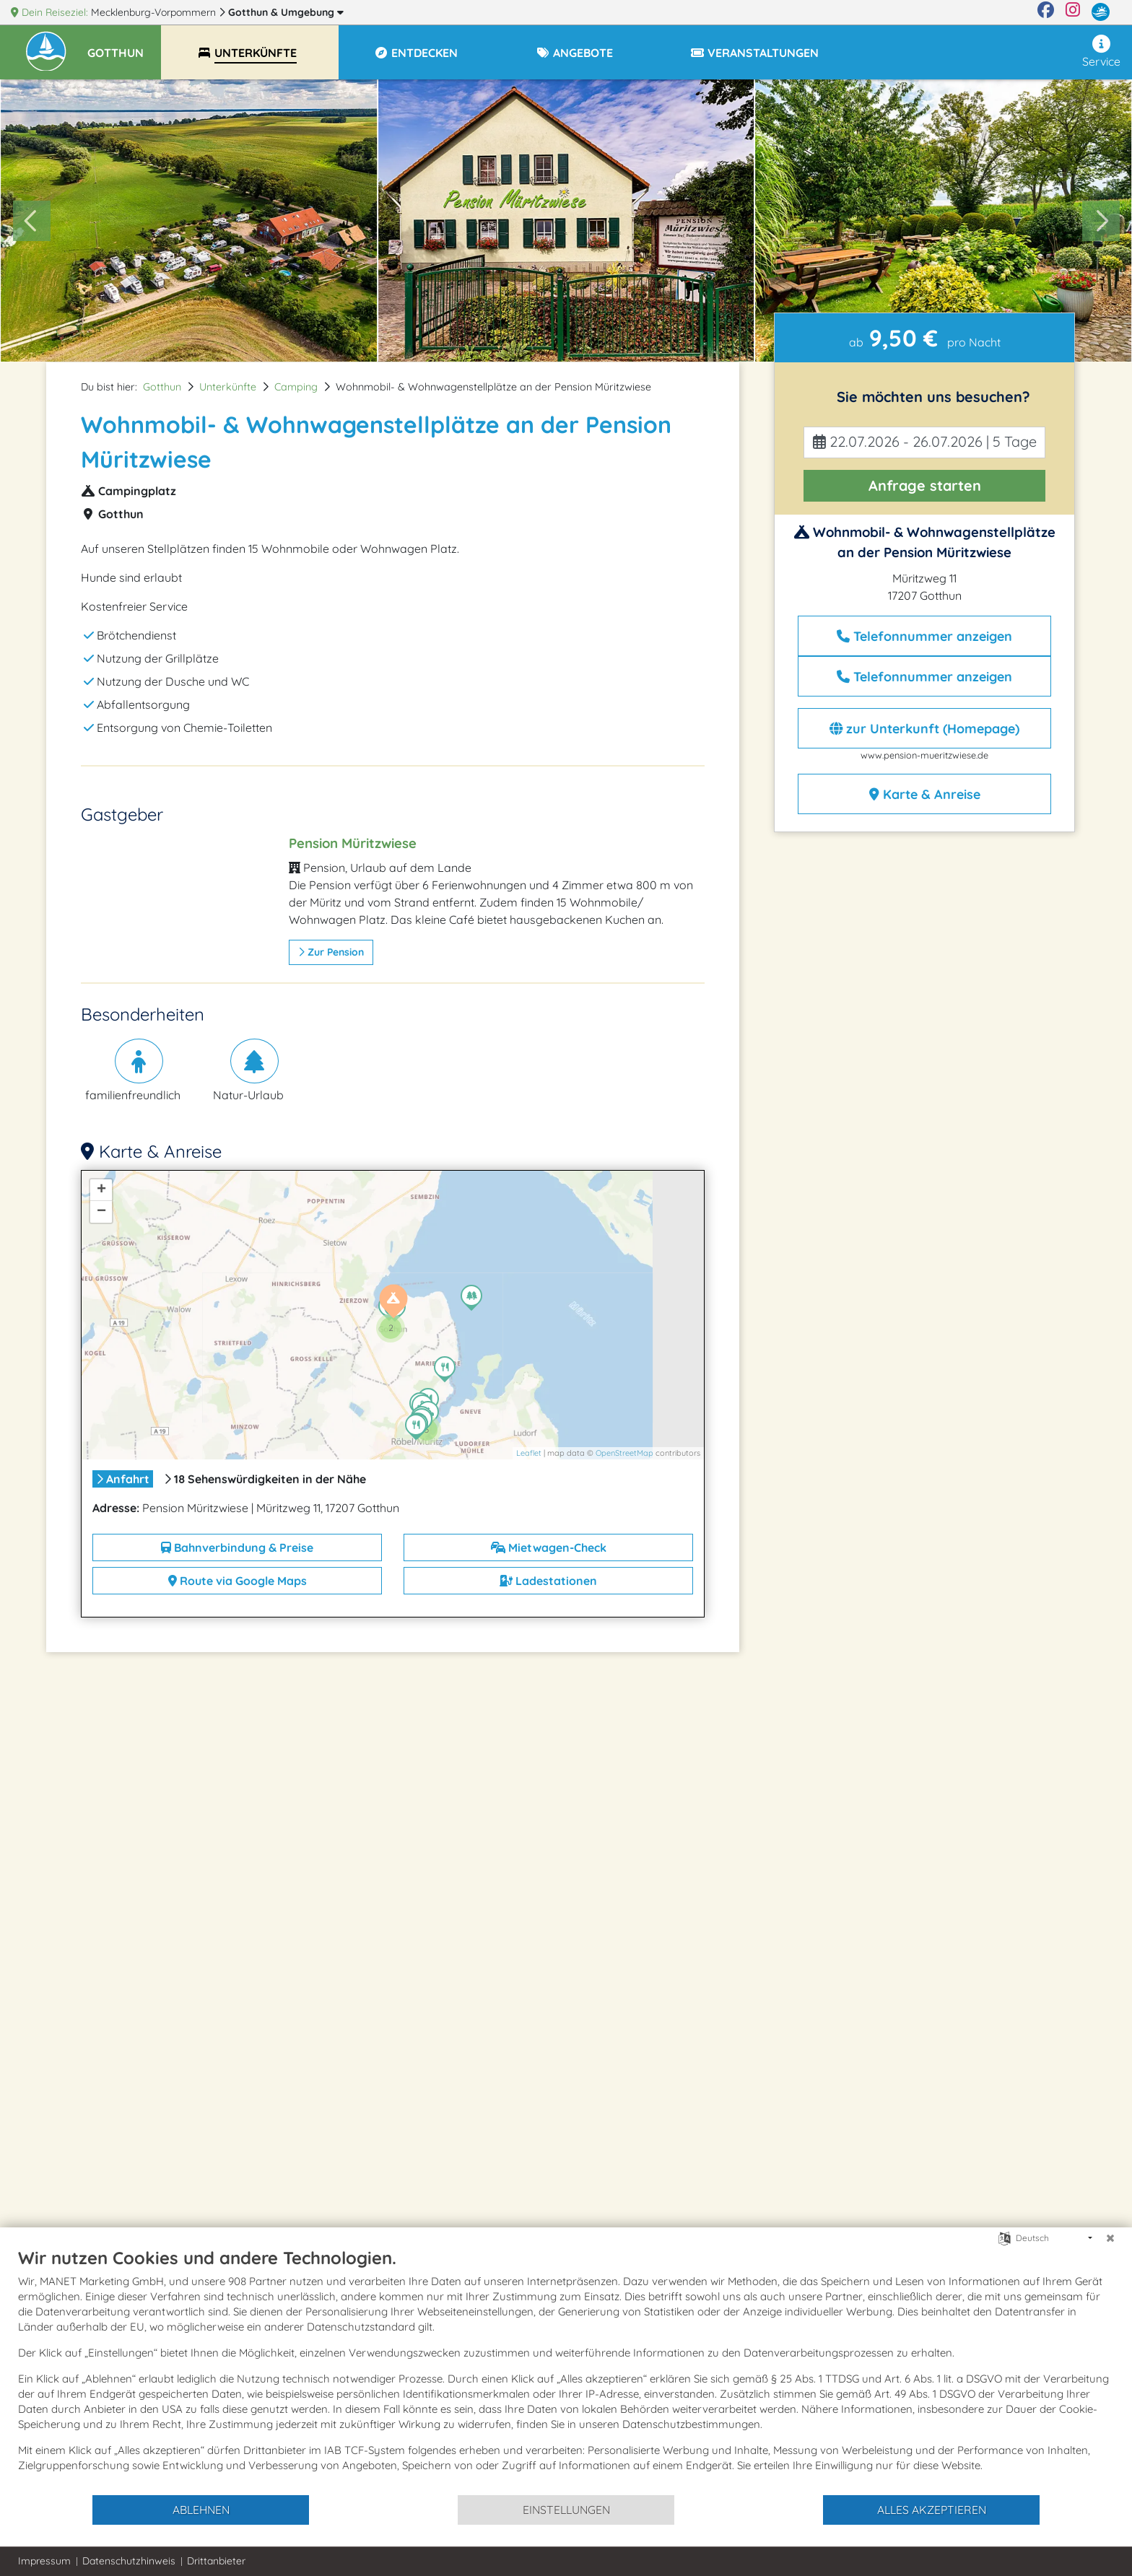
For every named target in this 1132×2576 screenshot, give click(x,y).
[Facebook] (1045, 12)
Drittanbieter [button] (216, 2560)
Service (1101, 52)
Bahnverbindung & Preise (237, 1547)
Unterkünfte (227, 386)
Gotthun (286, 12)
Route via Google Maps (237, 1580)
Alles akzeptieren (931, 2509)
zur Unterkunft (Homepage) (924, 728)
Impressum (44, 2560)
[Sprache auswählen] (1004, 2237)
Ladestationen (548, 1580)
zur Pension (331, 952)
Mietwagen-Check (548, 1547)
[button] (124, 46)
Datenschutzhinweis (128, 2560)
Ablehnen (201, 2509)
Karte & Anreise (924, 794)
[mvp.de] (1101, 12)
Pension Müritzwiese (353, 843)
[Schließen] (1110, 2238)
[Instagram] (1073, 12)
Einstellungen (566, 2509)
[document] (566, 2370)
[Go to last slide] (32, 221)
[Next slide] (1101, 221)
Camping (296, 386)
